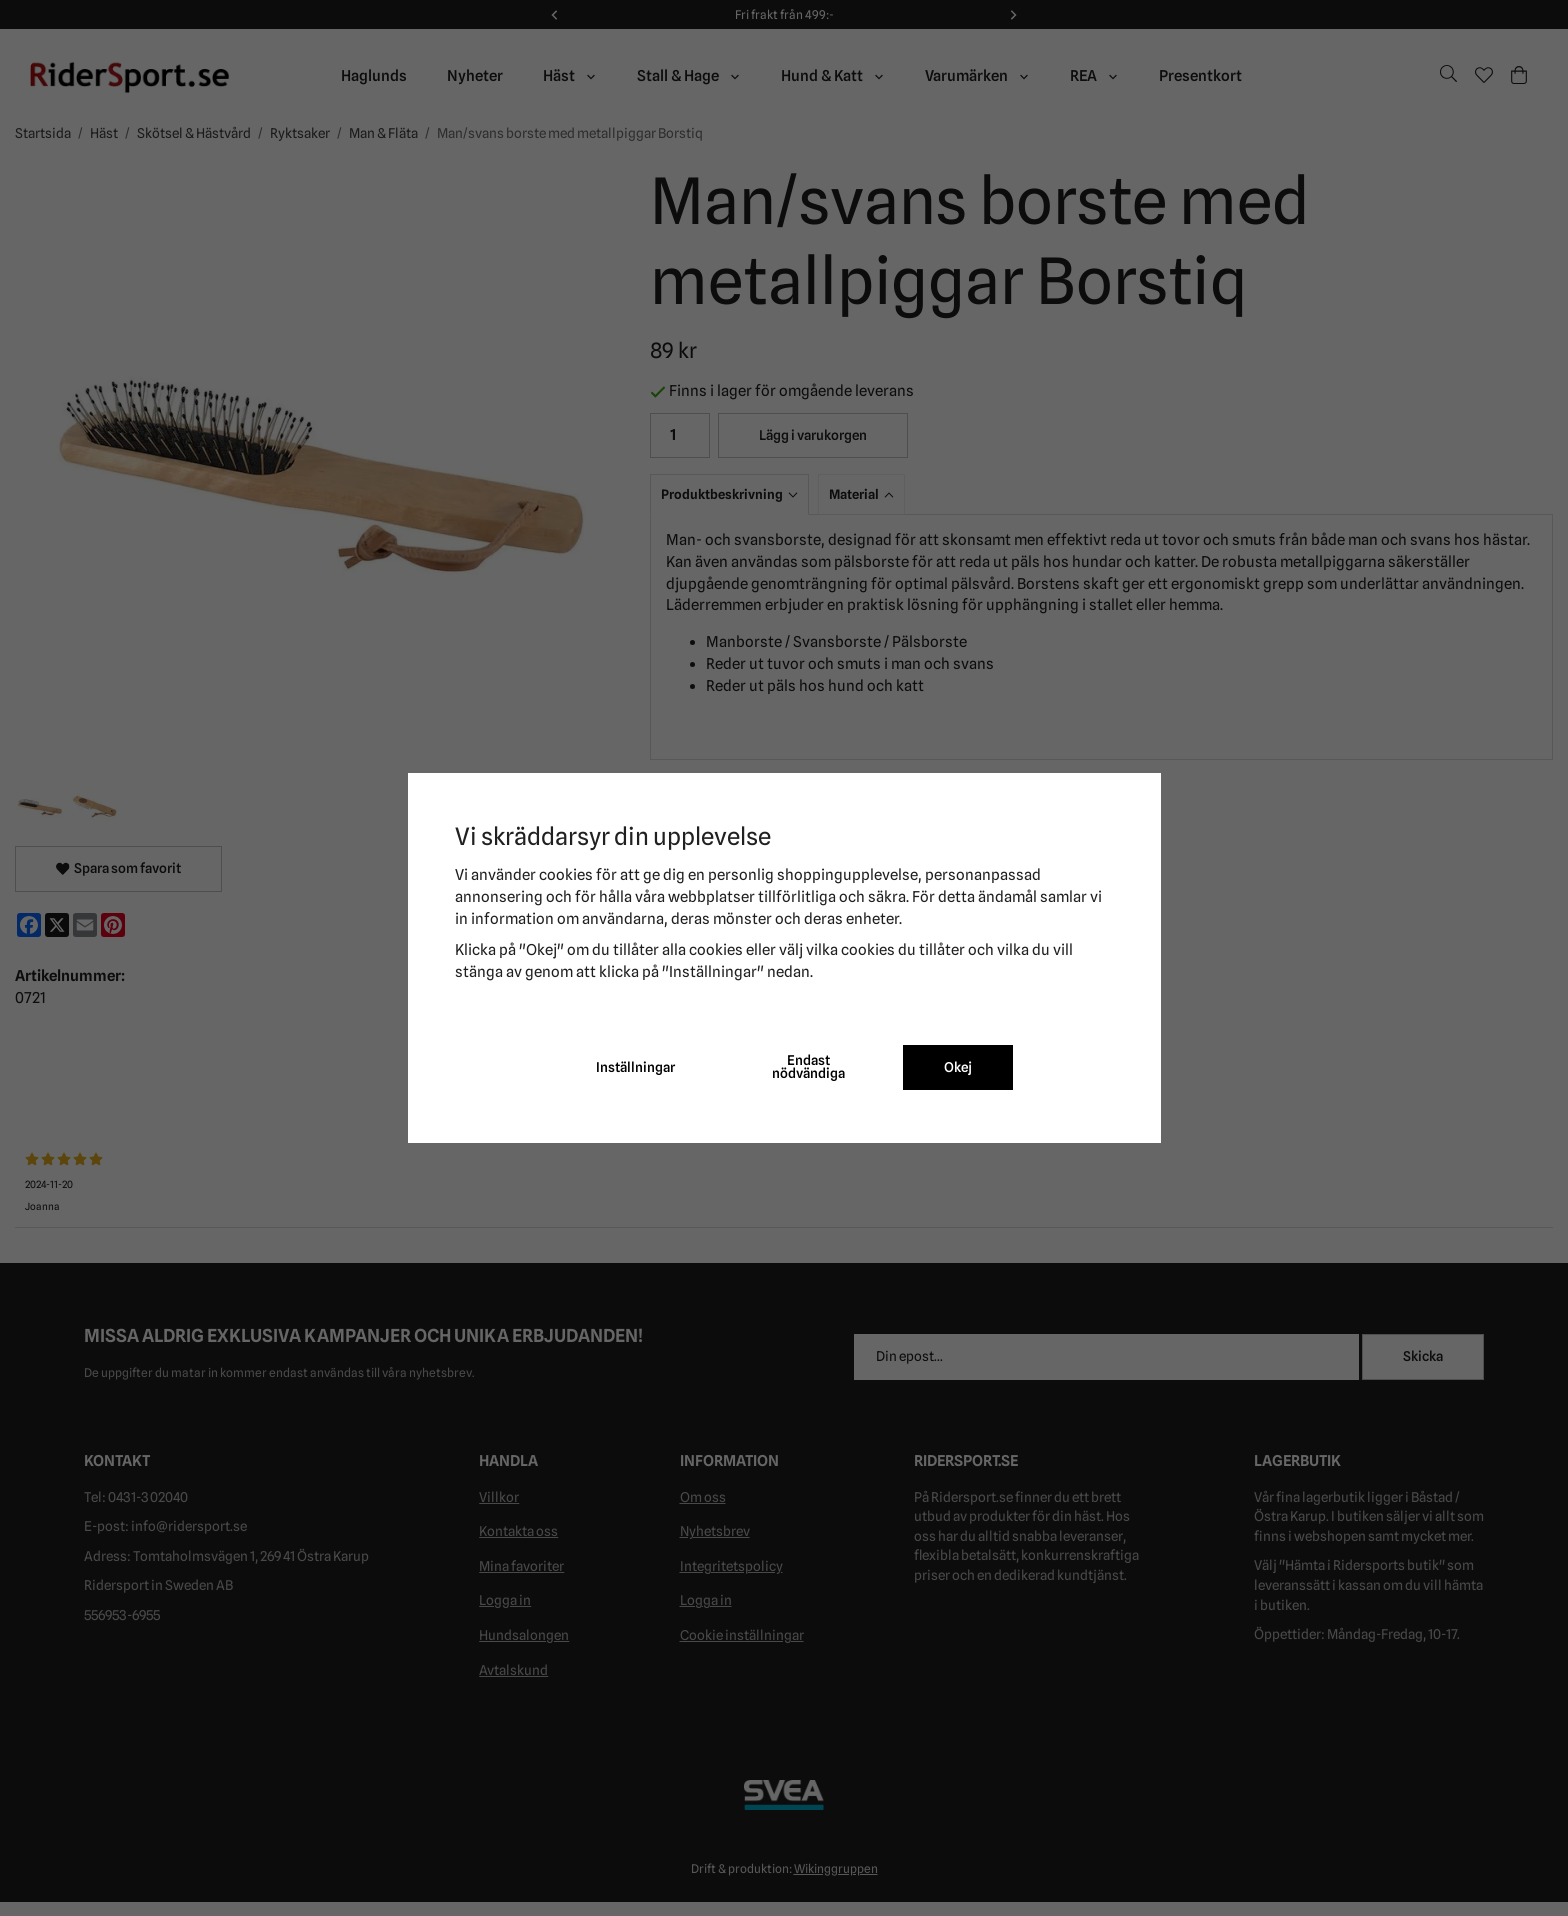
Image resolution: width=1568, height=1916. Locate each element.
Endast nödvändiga (808, 1067)
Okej (958, 1067)
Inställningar (635, 1067)
